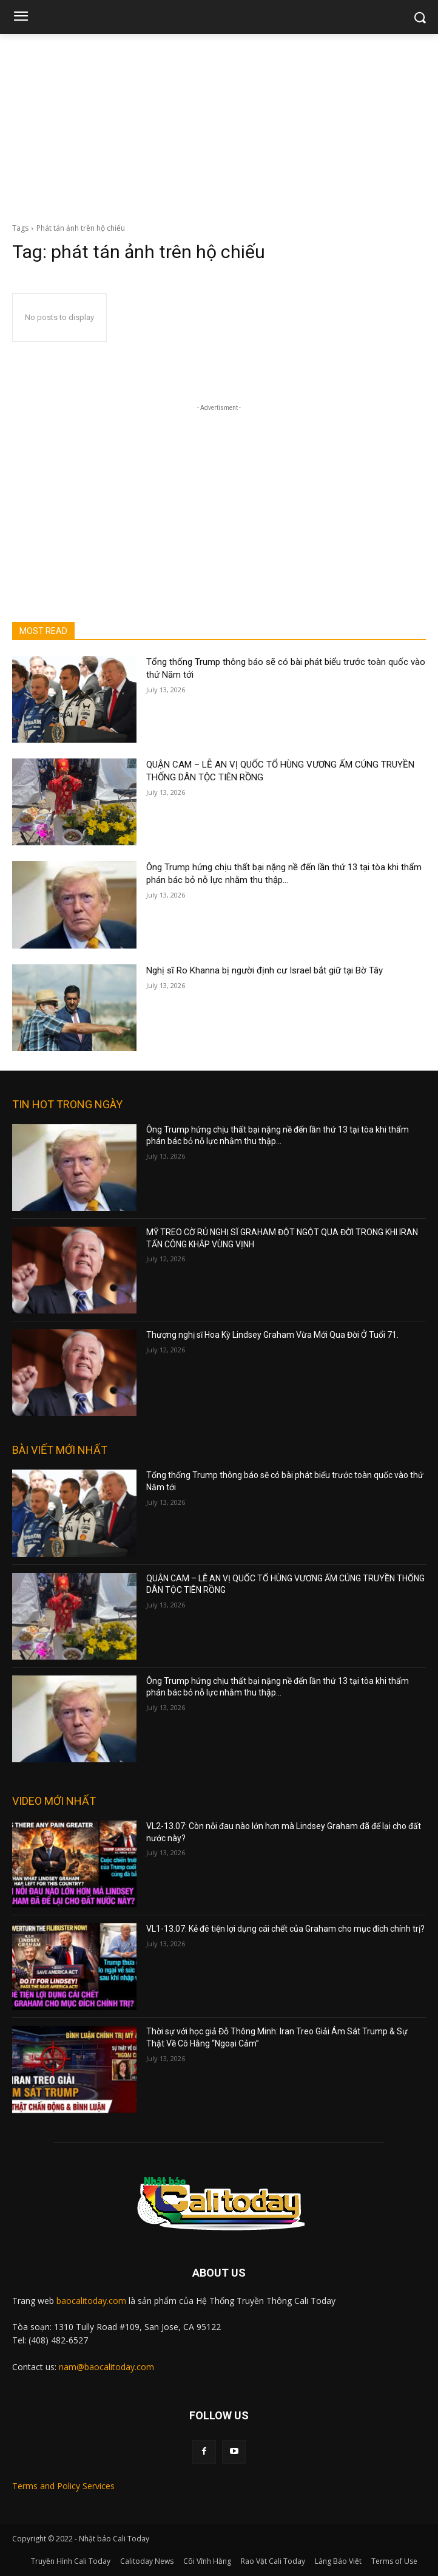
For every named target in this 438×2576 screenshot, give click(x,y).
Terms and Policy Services (63, 2486)
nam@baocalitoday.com (106, 2367)
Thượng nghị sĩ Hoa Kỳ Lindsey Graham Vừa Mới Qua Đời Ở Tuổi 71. (272, 1335)
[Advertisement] (219, 125)
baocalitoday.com (91, 2300)
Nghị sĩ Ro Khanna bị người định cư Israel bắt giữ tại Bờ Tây (264, 970)
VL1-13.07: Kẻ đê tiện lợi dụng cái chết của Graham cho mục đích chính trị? (285, 1929)
